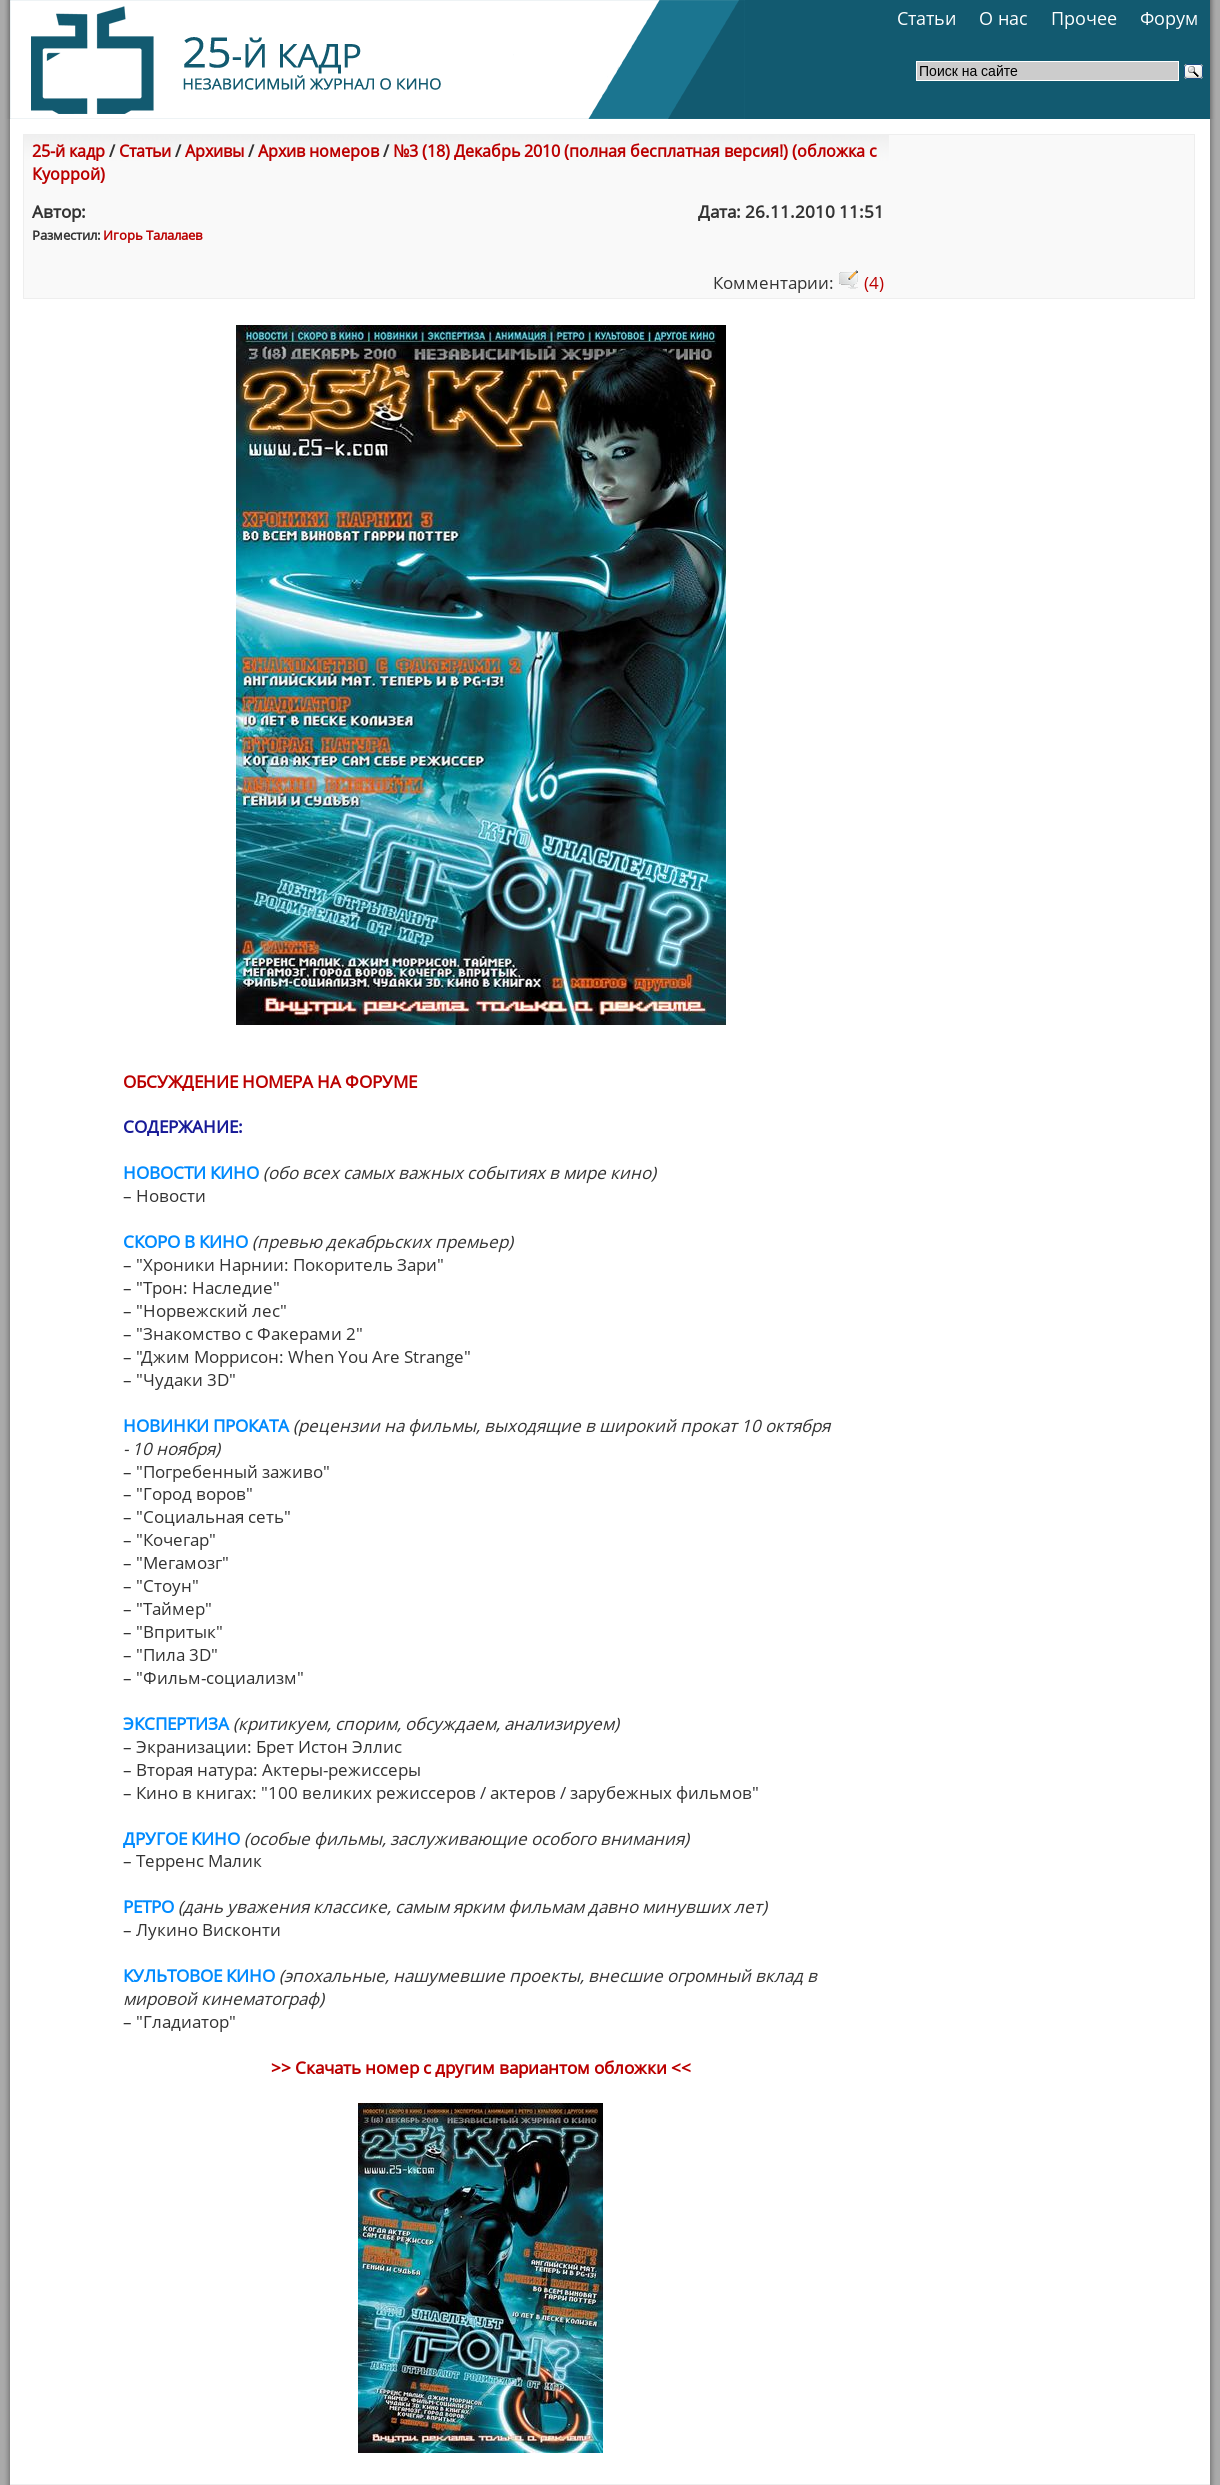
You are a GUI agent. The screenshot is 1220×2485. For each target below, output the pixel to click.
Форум (1169, 18)
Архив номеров (318, 151)
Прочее (1084, 18)
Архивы (214, 151)
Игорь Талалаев (152, 235)
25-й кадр (68, 151)
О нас (1003, 18)
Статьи (926, 18)
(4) (861, 282)
